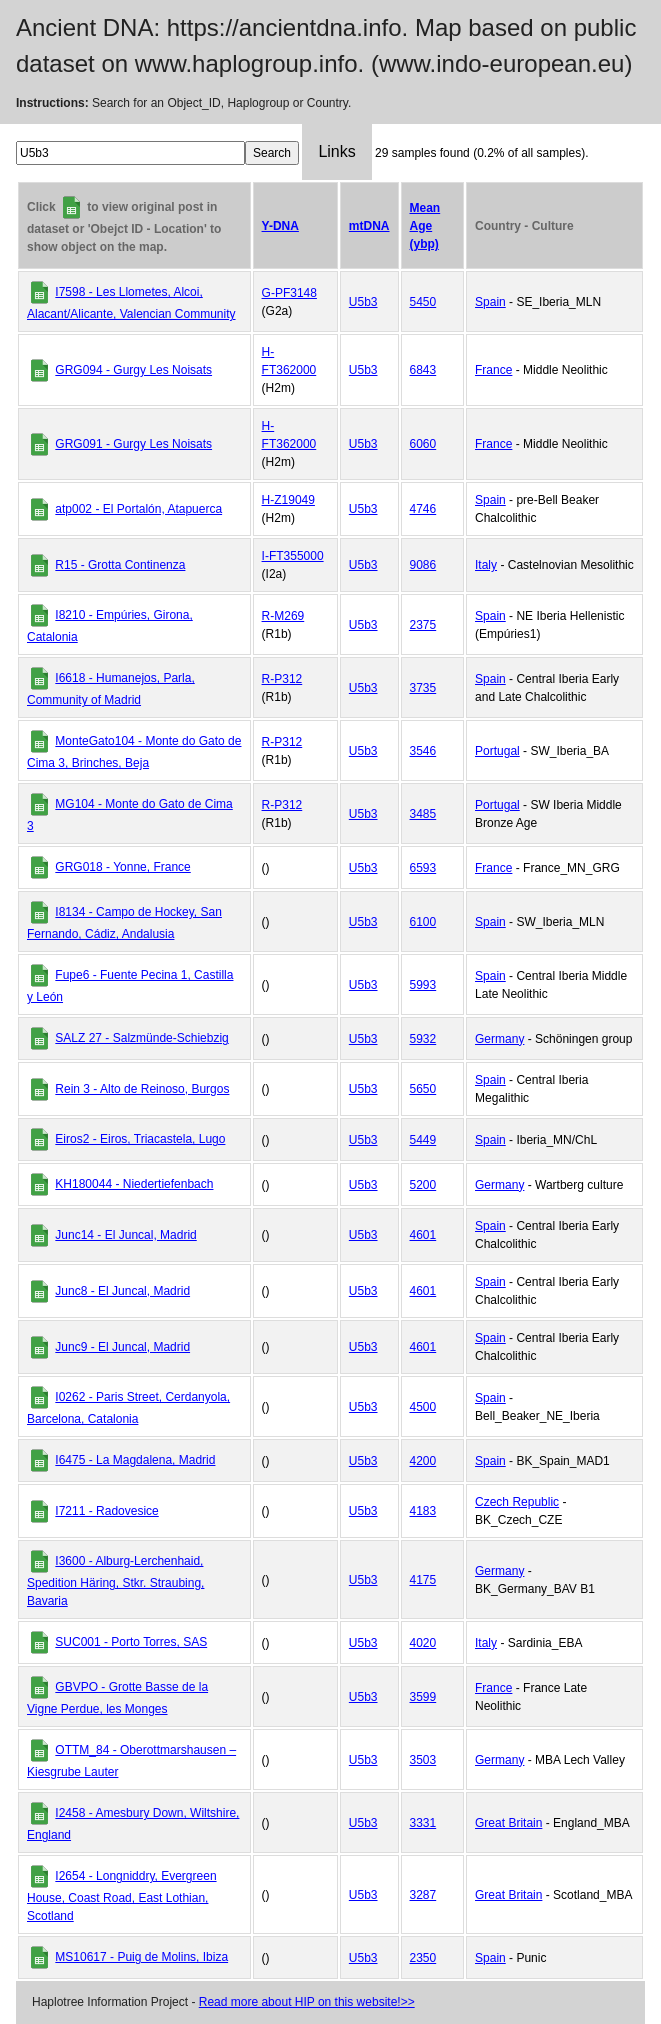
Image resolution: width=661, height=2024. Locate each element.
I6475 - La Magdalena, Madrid (135, 1460)
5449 (423, 1140)
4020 (423, 1643)
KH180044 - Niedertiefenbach (134, 1184)
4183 (423, 1511)
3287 (423, 1895)
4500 (423, 1407)
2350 (423, 1958)
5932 (423, 1039)
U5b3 (363, 302)
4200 (423, 1461)
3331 (423, 1823)
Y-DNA (280, 226)
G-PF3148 (289, 293)
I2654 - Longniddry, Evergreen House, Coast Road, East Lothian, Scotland (122, 1896)
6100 (423, 922)
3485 (423, 814)
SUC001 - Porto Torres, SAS (131, 1642)
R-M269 (283, 616)
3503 (423, 1760)
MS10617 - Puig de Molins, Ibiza (141, 1957)
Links (336, 151)
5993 (423, 985)
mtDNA (369, 226)
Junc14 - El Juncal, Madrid (125, 1235)
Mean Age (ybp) (425, 226)
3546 (423, 751)
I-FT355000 (293, 556)
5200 (423, 1185)
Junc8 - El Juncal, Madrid (122, 1291)
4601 (423, 1235)
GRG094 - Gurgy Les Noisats (133, 370)
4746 (423, 509)
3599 (423, 1697)
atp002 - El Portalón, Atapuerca (138, 509)
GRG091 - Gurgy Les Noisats (133, 444)
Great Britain (508, 1823)
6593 (423, 868)
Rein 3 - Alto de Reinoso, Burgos (142, 1089)
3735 (423, 688)
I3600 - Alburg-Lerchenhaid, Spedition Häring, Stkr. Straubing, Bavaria (115, 1581)
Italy (486, 565)
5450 (423, 302)
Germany (499, 1039)
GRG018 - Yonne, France (122, 867)
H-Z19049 (288, 500)
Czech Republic (517, 1502)
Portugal (497, 751)
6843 (423, 370)
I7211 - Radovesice (106, 1511)
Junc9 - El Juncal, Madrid (122, 1347)
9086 (423, 565)
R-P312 (282, 679)
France (493, 370)
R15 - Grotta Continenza (120, 565)
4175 (423, 1580)
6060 (423, 444)
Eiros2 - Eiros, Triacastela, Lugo (140, 1139)
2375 (423, 625)
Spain (490, 302)
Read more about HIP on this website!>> (307, 2002)
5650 (423, 1089)
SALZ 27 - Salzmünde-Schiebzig (141, 1038)
